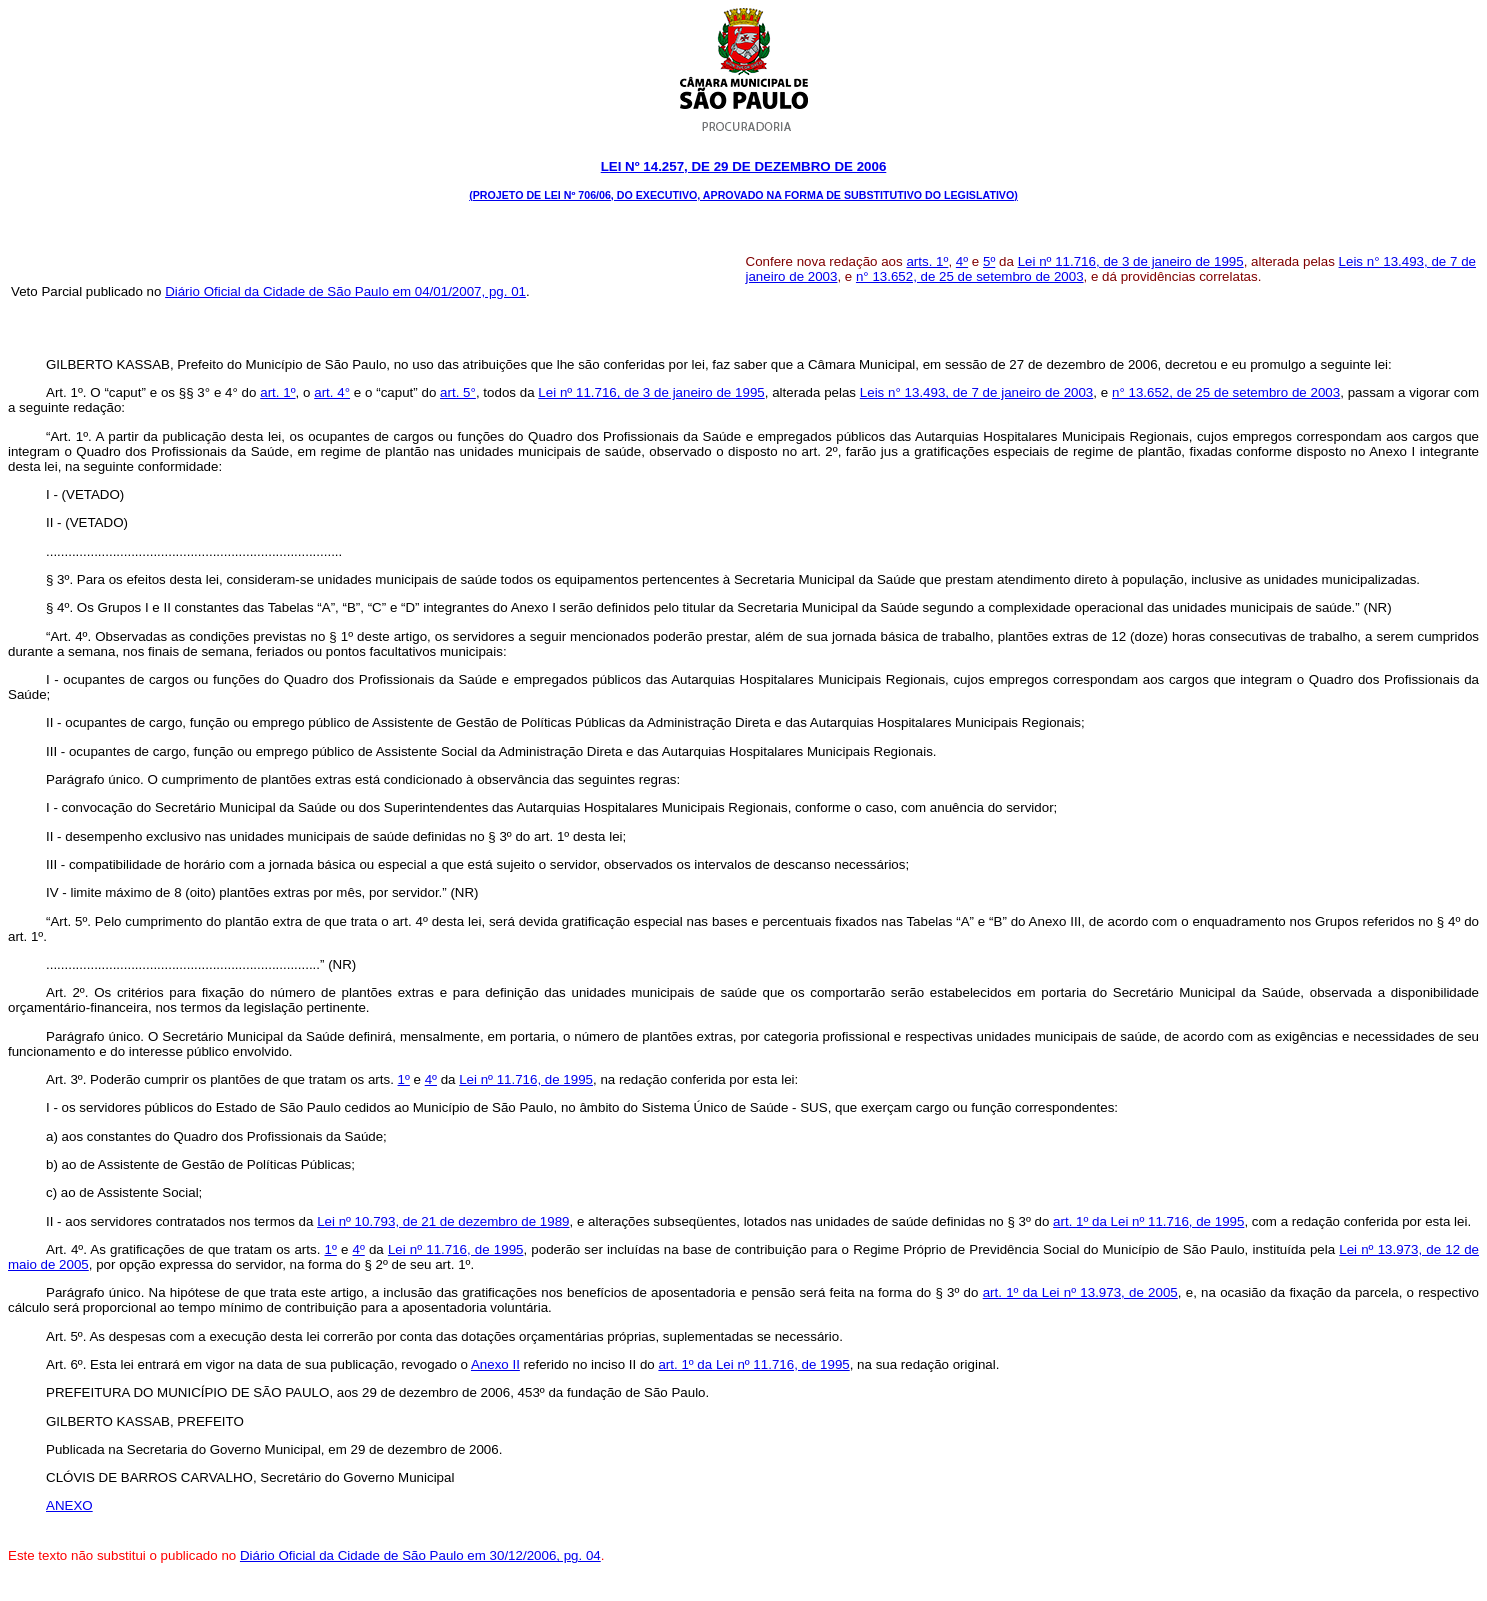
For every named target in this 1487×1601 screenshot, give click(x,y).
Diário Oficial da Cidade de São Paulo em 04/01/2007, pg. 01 (345, 291)
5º (989, 261)
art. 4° (332, 392)
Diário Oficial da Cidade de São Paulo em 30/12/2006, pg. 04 (420, 1555)
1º (404, 1079)
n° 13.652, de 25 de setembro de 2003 (970, 276)
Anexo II (495, 1364)
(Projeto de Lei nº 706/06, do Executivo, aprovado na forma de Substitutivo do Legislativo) (743, 195)
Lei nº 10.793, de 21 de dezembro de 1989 (443, 1221)
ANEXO (69, 1505)
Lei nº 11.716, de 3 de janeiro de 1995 (1131, 261)
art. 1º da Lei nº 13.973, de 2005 (1080, 1292)
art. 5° (458, 392)
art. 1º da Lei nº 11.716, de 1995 (1148, 1221)
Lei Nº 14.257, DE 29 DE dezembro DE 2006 (744, 166)
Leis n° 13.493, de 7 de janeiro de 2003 (976, 392)
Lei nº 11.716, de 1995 (526, 1079)
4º (962, 261)
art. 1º (277, 392)
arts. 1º (927, 261)
